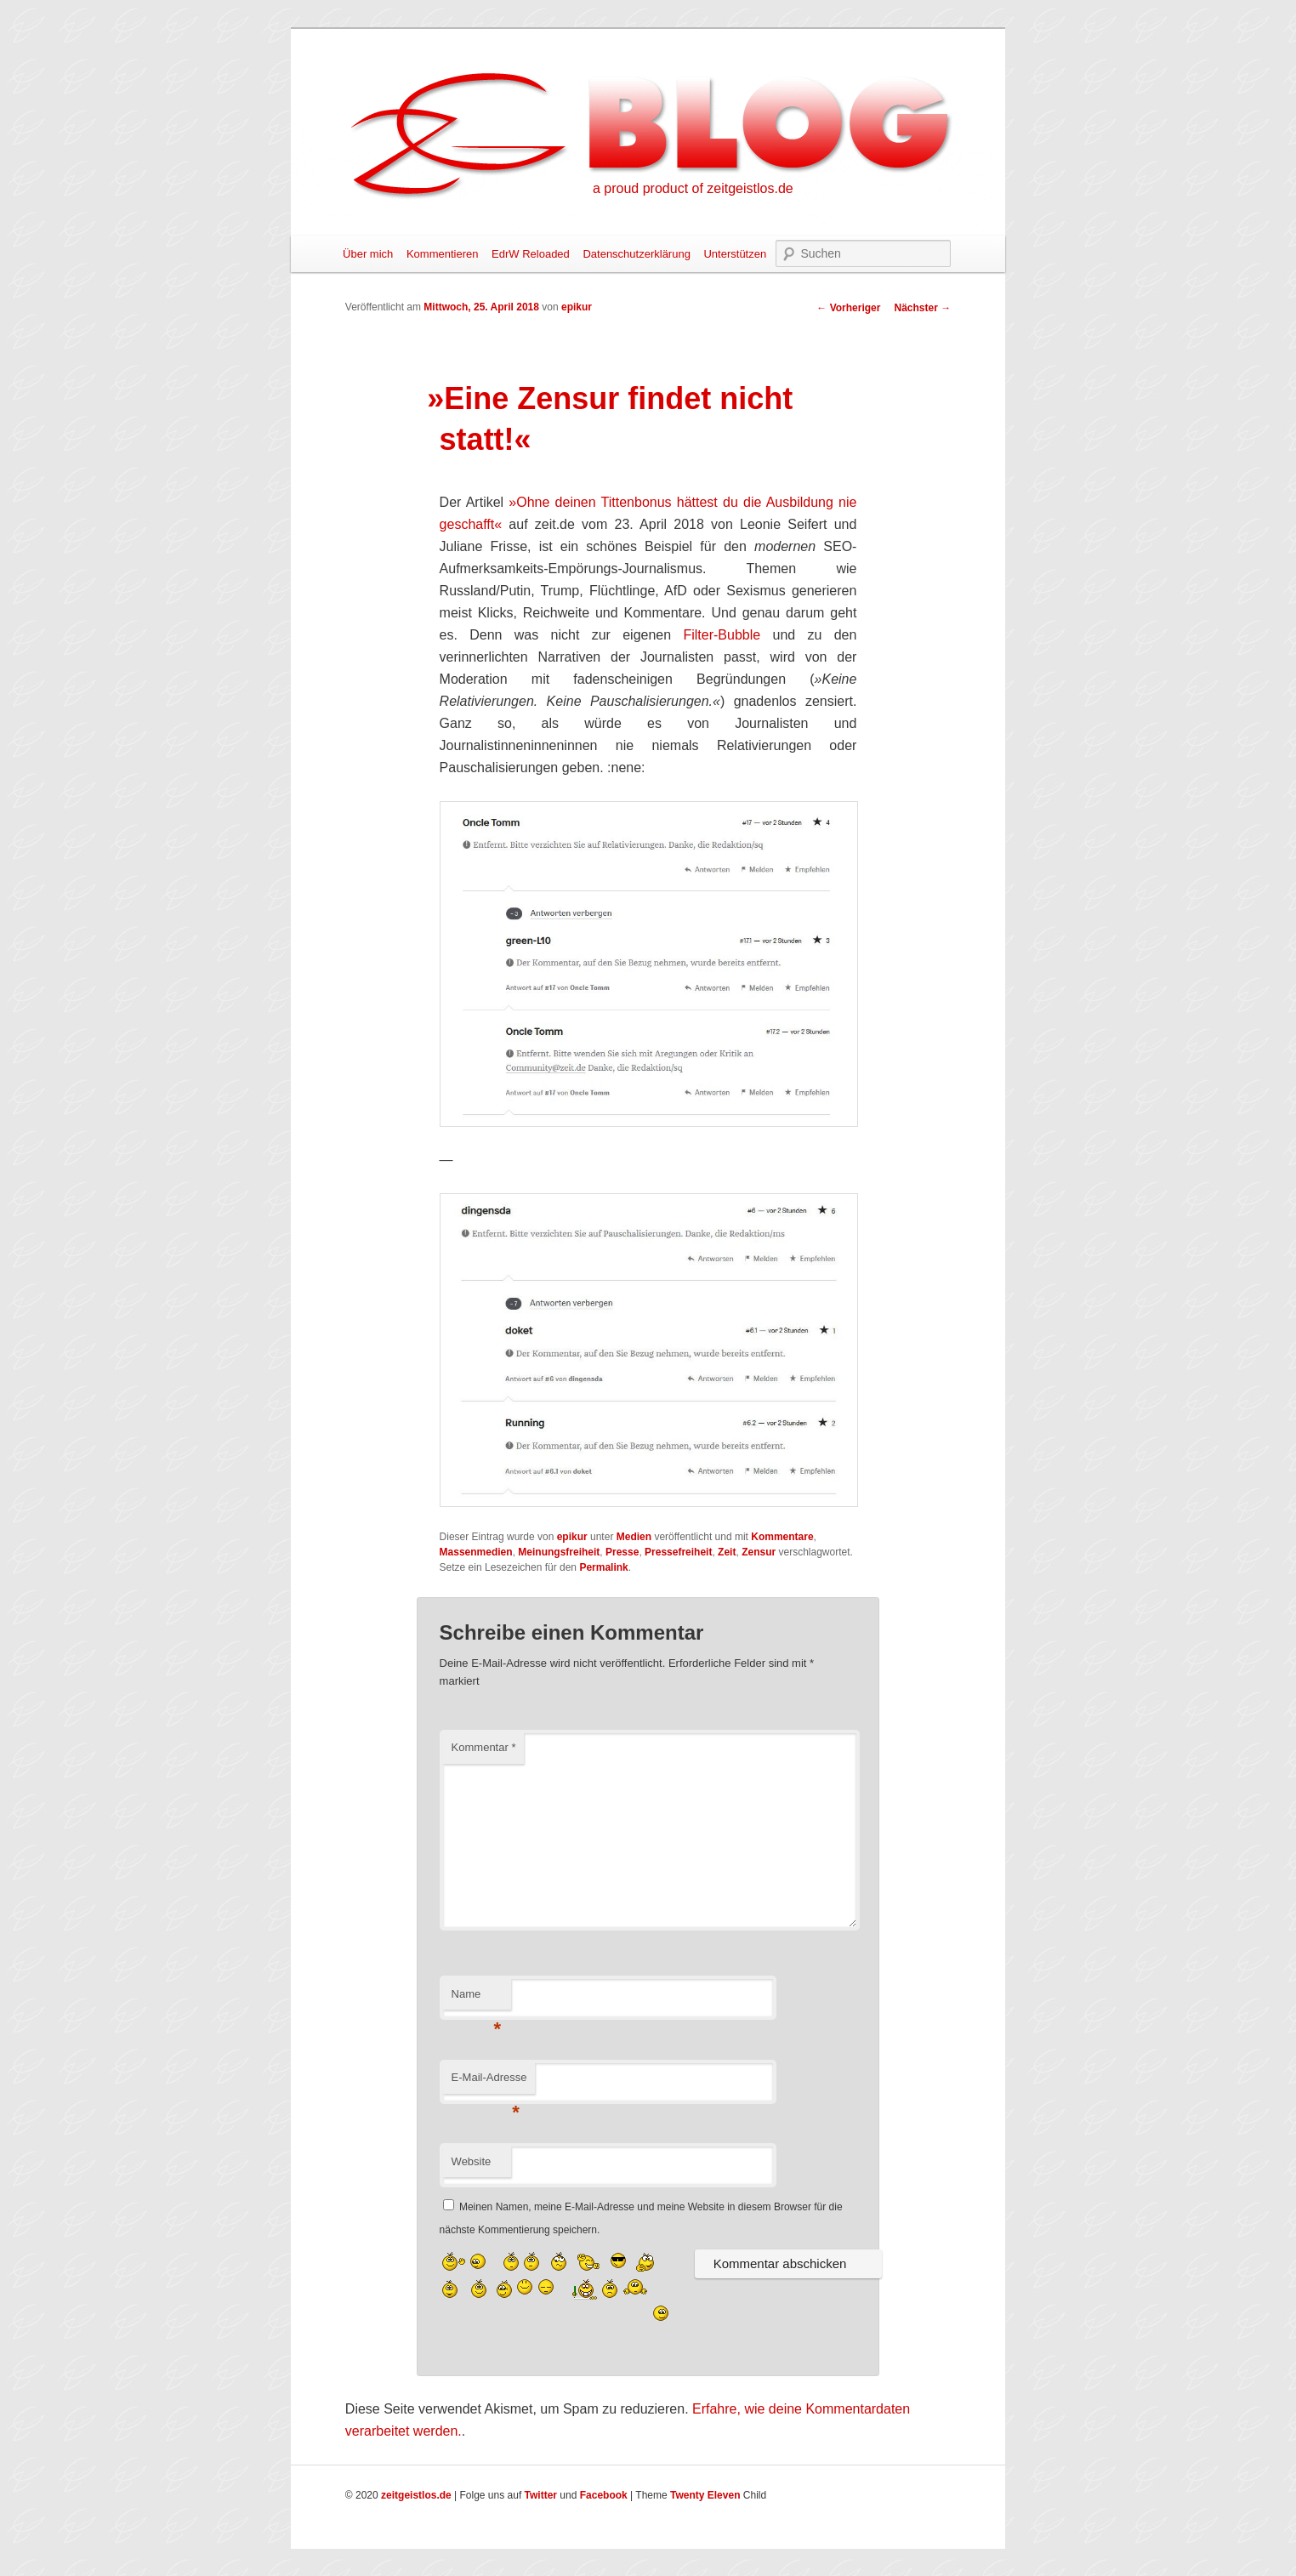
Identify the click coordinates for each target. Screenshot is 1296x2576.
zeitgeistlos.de (416, 2495)
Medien (634, 1537)
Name (477, 1998)
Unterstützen (734, 253)
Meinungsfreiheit (559, 1552)
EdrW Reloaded (531, 253)
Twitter (541, 2495)
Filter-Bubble (721, 635)
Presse (622, 1552)
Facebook (604, 2495)
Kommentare (782, 1537)
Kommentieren (442, 253)
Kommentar (484, 1747)
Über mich (368, 253)
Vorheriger (848, 308)
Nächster (922, 308)
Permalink (603, 1567)
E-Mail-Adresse (489, 2082)
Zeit (727, 1552)
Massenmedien (476, 1552)
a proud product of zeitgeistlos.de (693, 188)
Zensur (759, 1552)
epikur (576, 307)
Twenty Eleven (705, 2495)
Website (472, 2161)
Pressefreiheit (678, 1552)
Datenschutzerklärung (636, 253)
